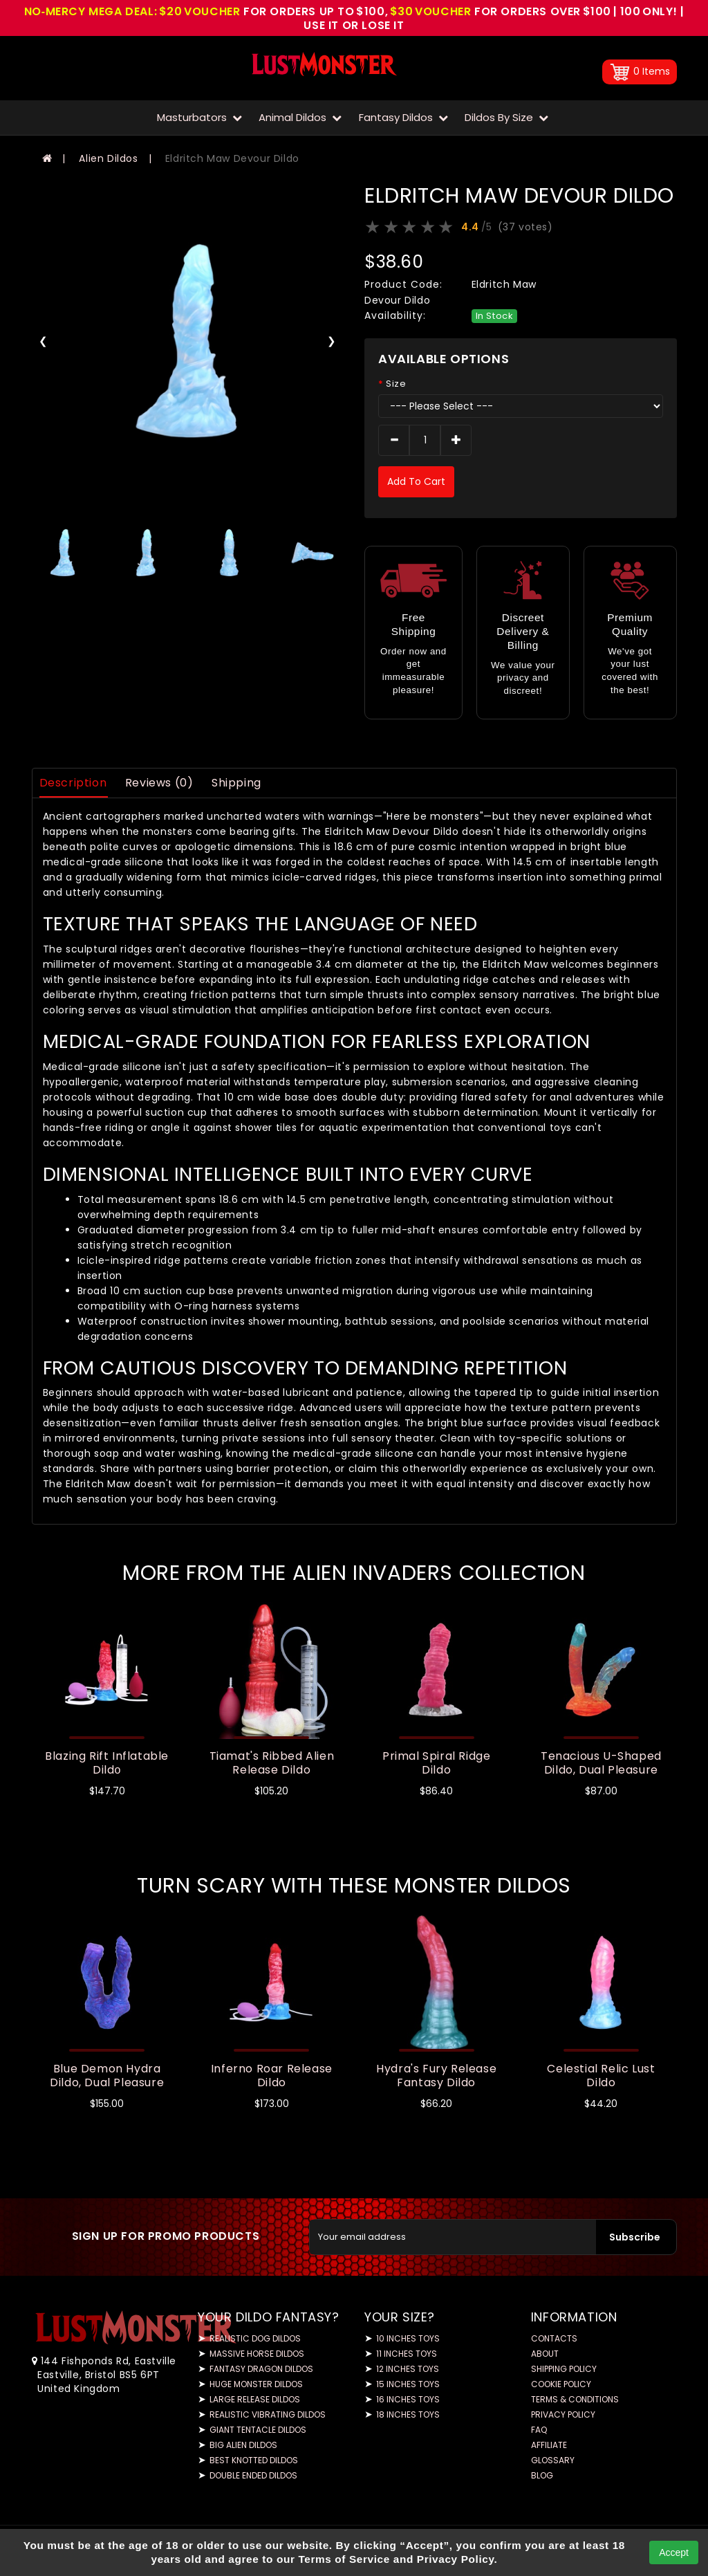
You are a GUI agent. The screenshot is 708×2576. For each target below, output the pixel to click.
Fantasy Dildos (403, 117)
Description (73, 783)
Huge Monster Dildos (256, 2384)
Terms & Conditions (575, 2399)
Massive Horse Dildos (256, 2353)
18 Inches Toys (408, 2414)
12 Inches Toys (407, 2369)
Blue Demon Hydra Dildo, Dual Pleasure (107, 2075)
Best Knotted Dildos (253, 2460)
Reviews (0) (159, 783)
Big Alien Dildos (243, 2445)
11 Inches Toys (406, 2353)
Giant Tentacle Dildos (257, 2430)
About (545, 2353)
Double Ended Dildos (253, 2475)
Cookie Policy (561, 2384)
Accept (674, 2552)
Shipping (236, 783)
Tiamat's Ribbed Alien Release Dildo (272, 1763)
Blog (542, 2475)
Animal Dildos (300, 117)
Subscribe (634, 2237)
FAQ (539, 2430)
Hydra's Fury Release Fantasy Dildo (436, 2075)
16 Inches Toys (408, 2399)
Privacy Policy (563, 2414)
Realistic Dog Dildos (255, 2338)
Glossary (553, 2460)
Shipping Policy (564, 2369)
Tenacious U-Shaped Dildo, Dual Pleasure (601, 1763)
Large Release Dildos (254, 2399)
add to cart (416, 481)
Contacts (554, 2338)
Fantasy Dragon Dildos (261, 2369)
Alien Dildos (108, 158)
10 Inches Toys (408, 2338)
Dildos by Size (506, 117)
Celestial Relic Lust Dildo (601, 2075)
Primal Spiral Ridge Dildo (436, 1763)
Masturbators (199, 117)
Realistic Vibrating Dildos (267, 2414)
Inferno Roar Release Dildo (272, 2075)
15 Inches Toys (408, 2384)
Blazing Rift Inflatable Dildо (107, 1763)
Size (396, 383)
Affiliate (549, 2445)
